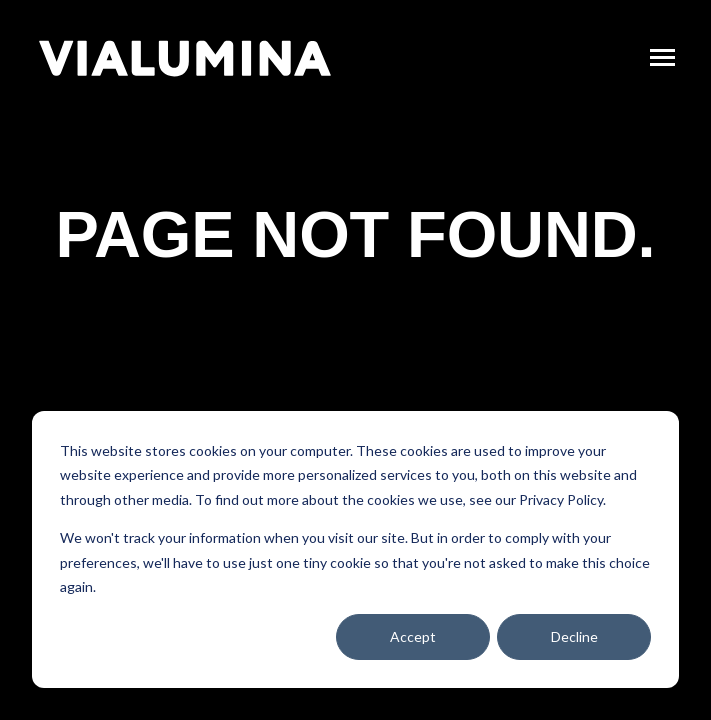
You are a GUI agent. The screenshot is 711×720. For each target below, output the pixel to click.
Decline (574, 636)
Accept (413, 636)
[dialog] (355, 549)
